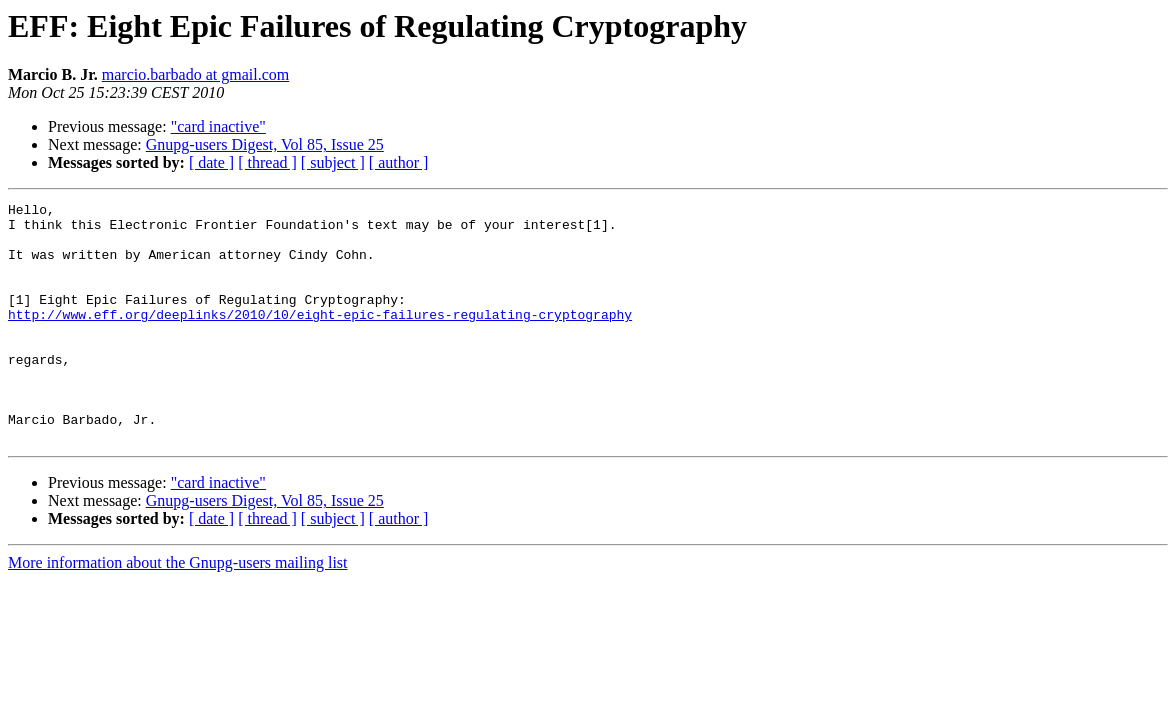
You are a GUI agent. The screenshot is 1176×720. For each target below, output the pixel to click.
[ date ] (211, 162)
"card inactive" (218, 126)
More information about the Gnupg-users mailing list (178, 610)
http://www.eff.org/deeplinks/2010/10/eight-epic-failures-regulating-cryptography (320, 338)
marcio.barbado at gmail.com (195, 74)
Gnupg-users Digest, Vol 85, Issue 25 (265, 144)
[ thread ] (267, 162)
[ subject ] (333, 162)
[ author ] (399, 162)
